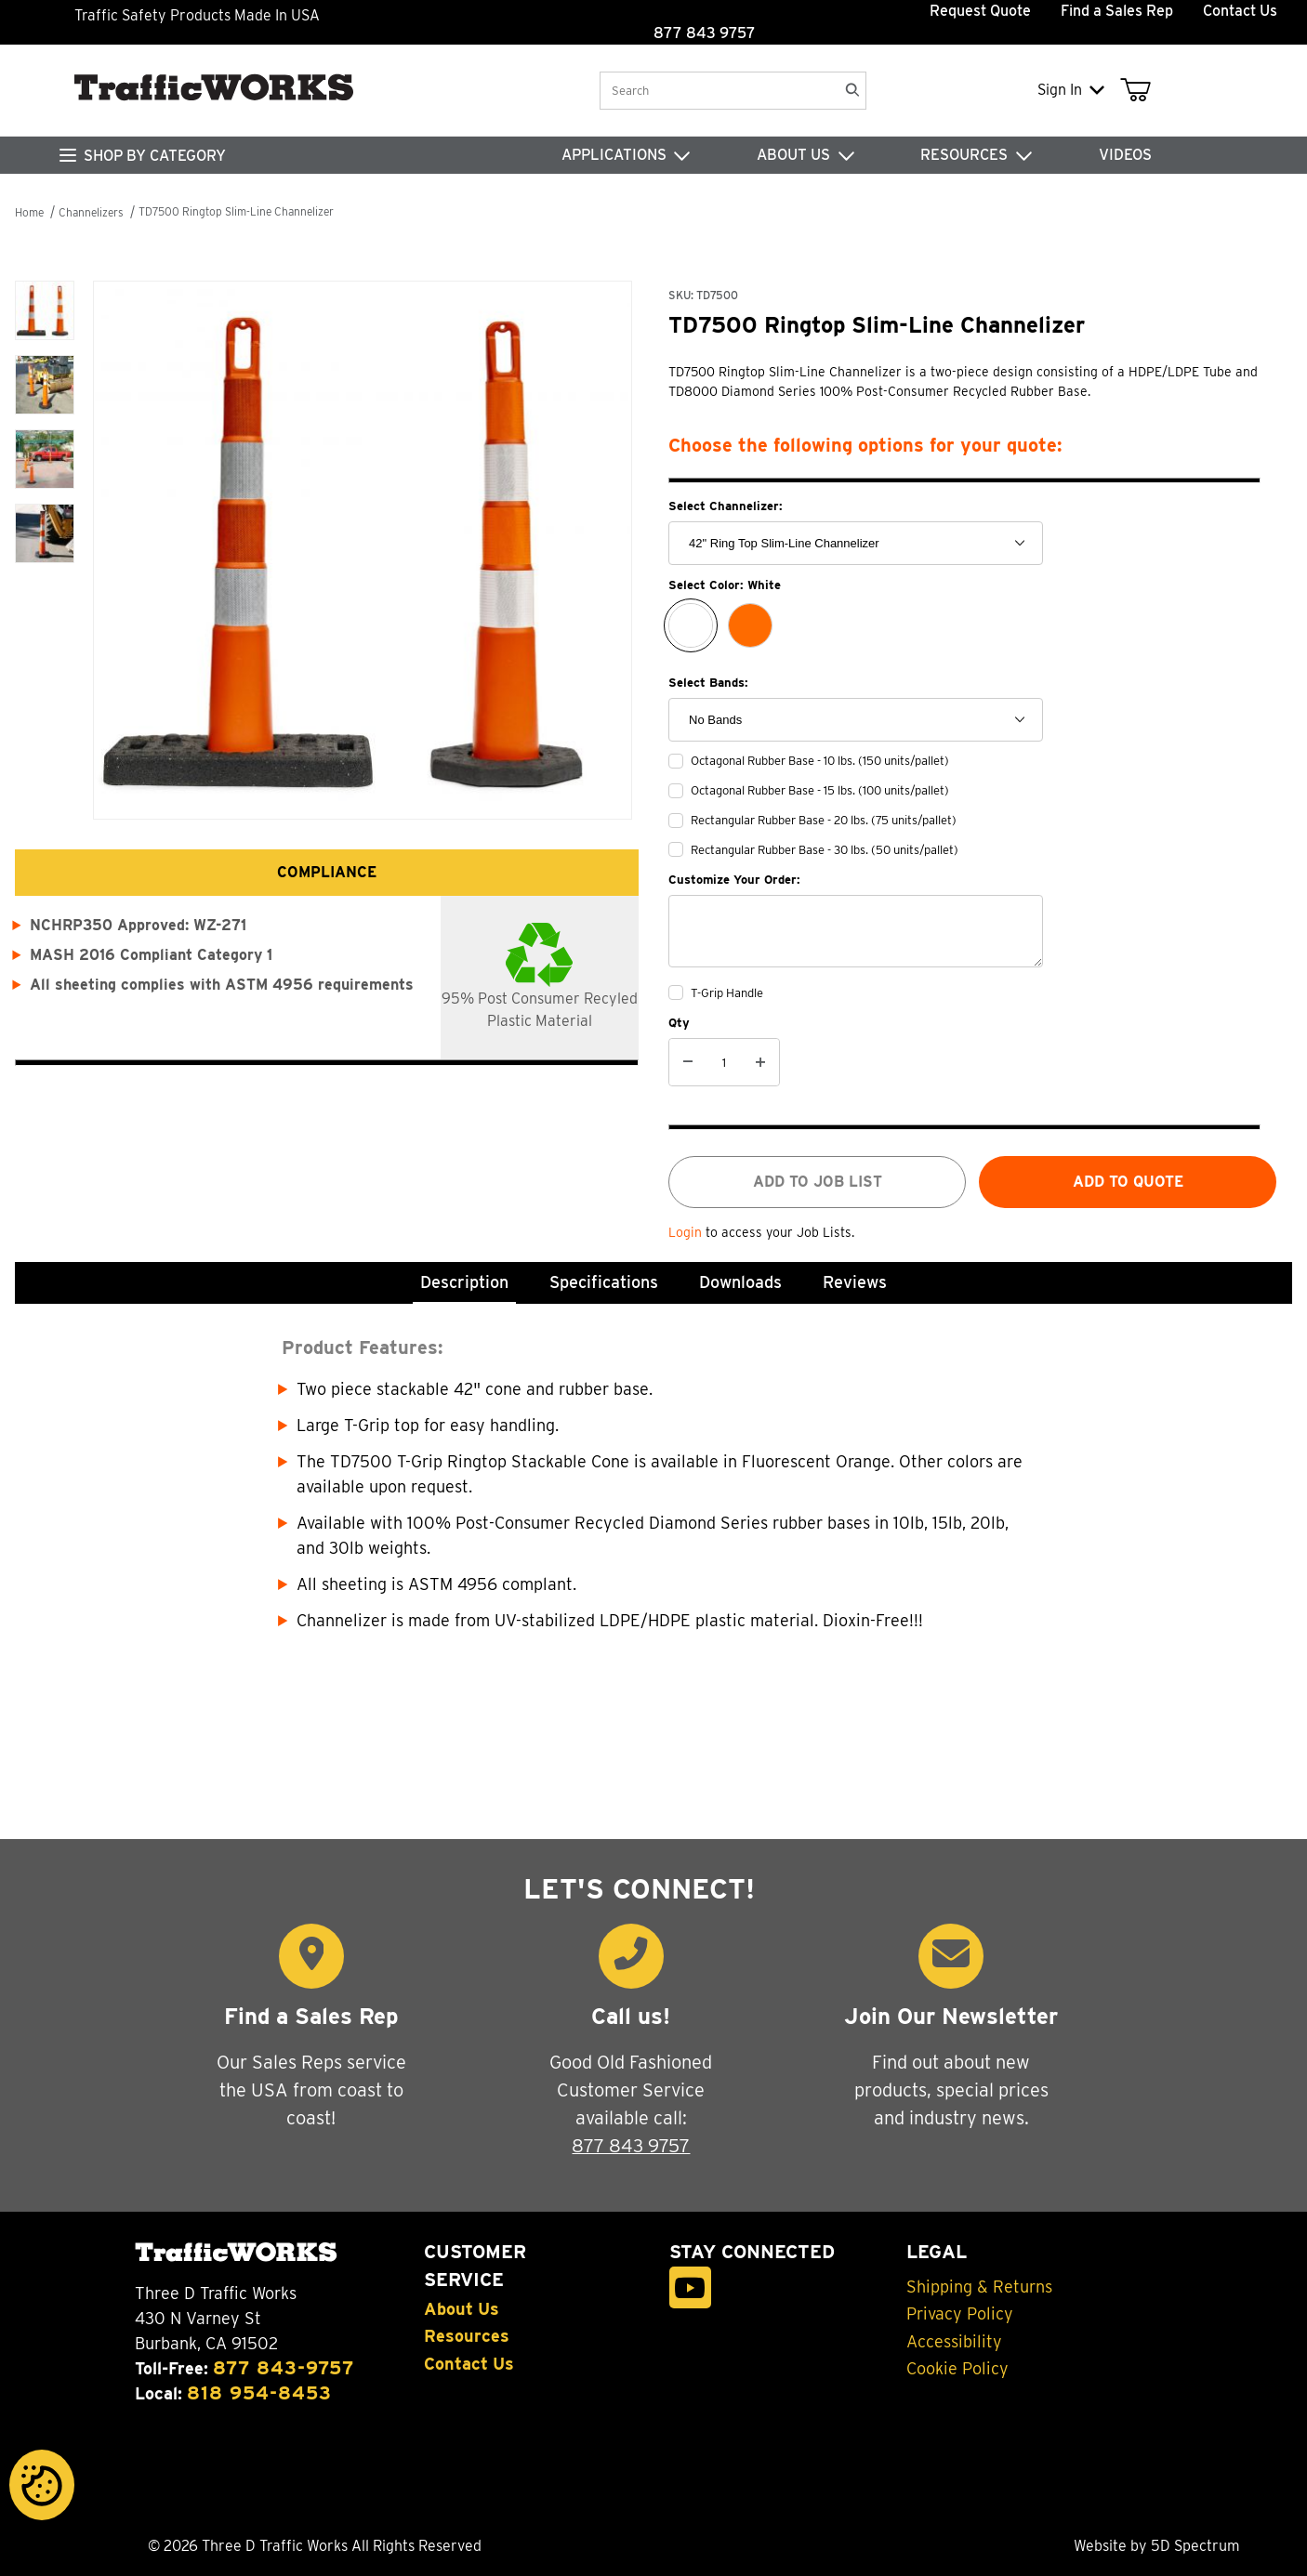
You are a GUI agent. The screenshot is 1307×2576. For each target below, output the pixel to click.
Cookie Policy (957, 2368)
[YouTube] (690, 2287)
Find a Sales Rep (1117, 11)
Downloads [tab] (740, 1282)
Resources (466, 2336)
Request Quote (980, 11)
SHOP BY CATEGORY (155, 155)
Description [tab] (464, 1282)
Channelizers (91, 212)
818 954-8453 (259, 2393)
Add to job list (817, 1181)
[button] (44, 310)
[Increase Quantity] (760, 1062)
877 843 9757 (631, 2146)
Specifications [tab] (603, 1282)
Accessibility (954, 2341)
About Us (461, 2309)
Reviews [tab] (855, 1282)
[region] (44, 523)
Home (29, 212)
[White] (690, 625)
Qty (679, 1023)
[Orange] (750, 625)
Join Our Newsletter (951, 2016)
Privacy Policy (959, 2314)
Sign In (1070, 90)
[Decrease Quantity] (687, 1062)
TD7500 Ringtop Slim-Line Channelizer (236, 211)
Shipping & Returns (979, 2287)
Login (687, 1232)
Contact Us (1240, 11)
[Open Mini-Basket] (1139, 90)
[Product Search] (718, 90)
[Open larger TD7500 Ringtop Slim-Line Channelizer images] (366, 550)
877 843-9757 (283, 2368)
